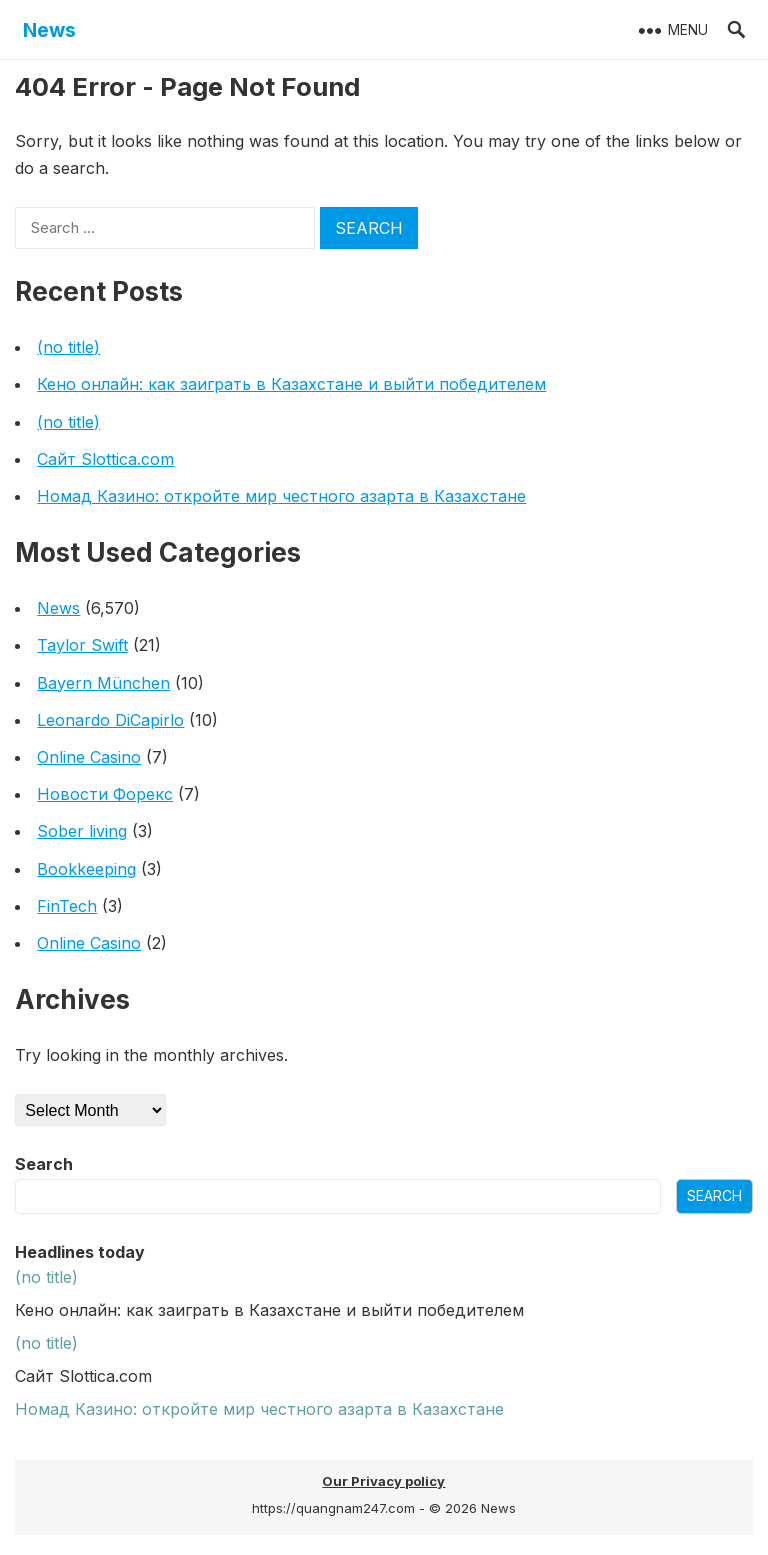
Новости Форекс (105, 794)
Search (44, 1164)
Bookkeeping (86, 869)
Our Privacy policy (383, 1481)
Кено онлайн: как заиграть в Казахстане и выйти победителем (291, 384)
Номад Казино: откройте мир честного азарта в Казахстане (281, 496)
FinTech (67, 906)
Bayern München (103, 683)
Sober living (82, 831)
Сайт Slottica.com (105, 459)
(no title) (68, 347)
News (49, 30)
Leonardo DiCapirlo (110, 720)
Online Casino (89, 757)
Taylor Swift (82, 645)
